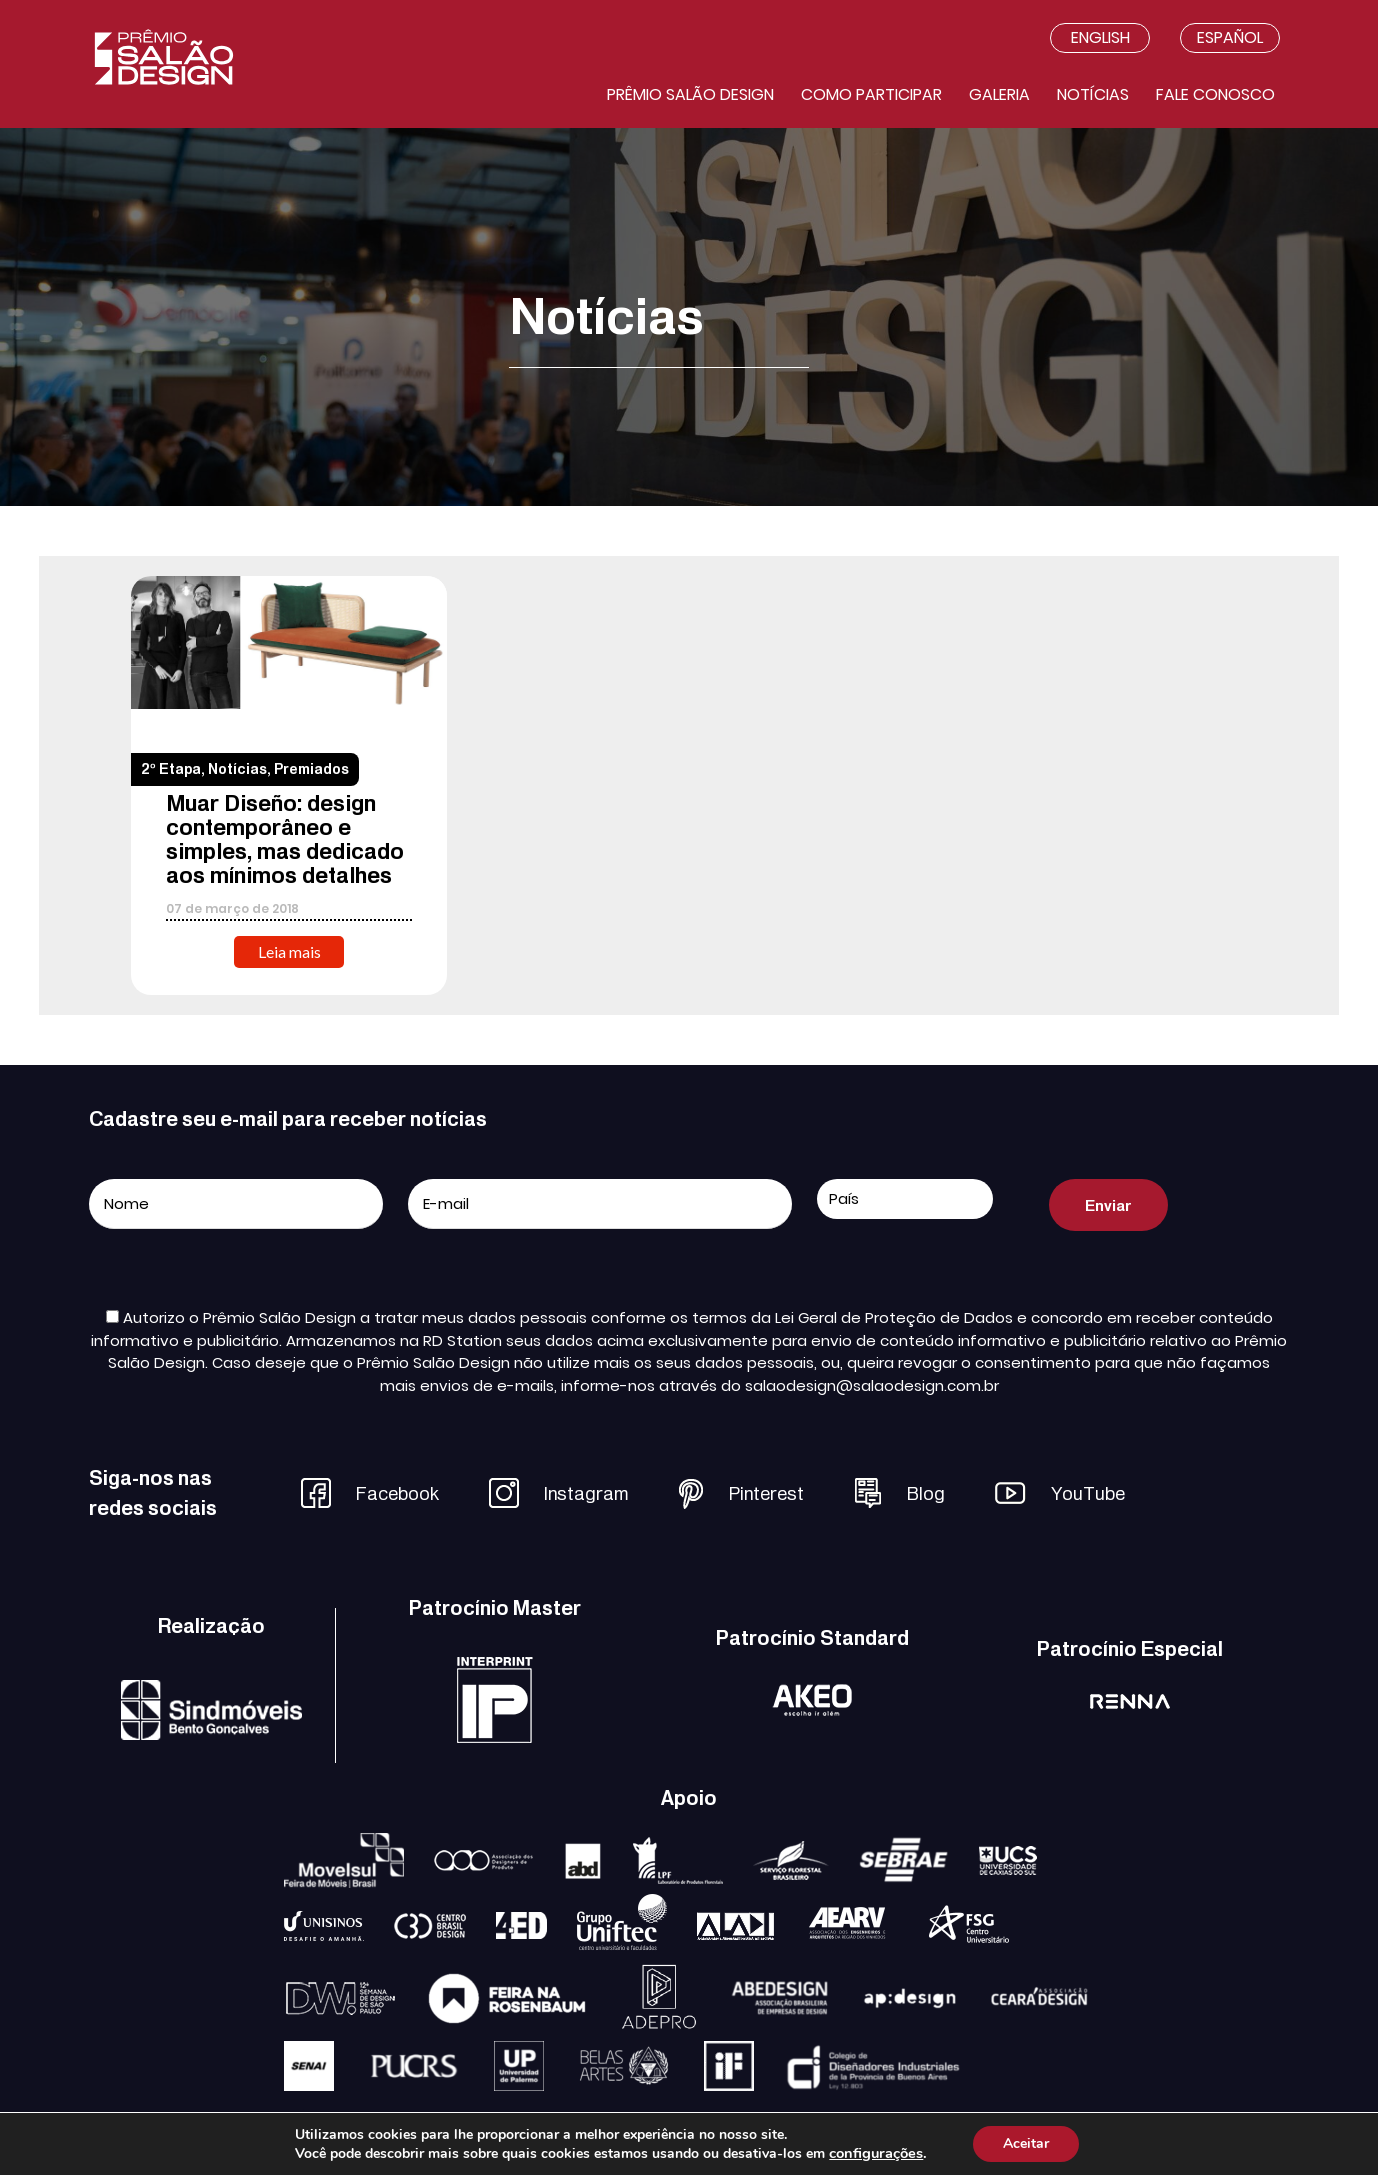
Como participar (871, 94)
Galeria (999, 94)
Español (1230, 37)
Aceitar (1026, 2143)
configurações (876, 2153)
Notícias (1093, 94)
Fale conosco (1215, 94)
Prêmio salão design (690, 94)
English (1100, 37)
